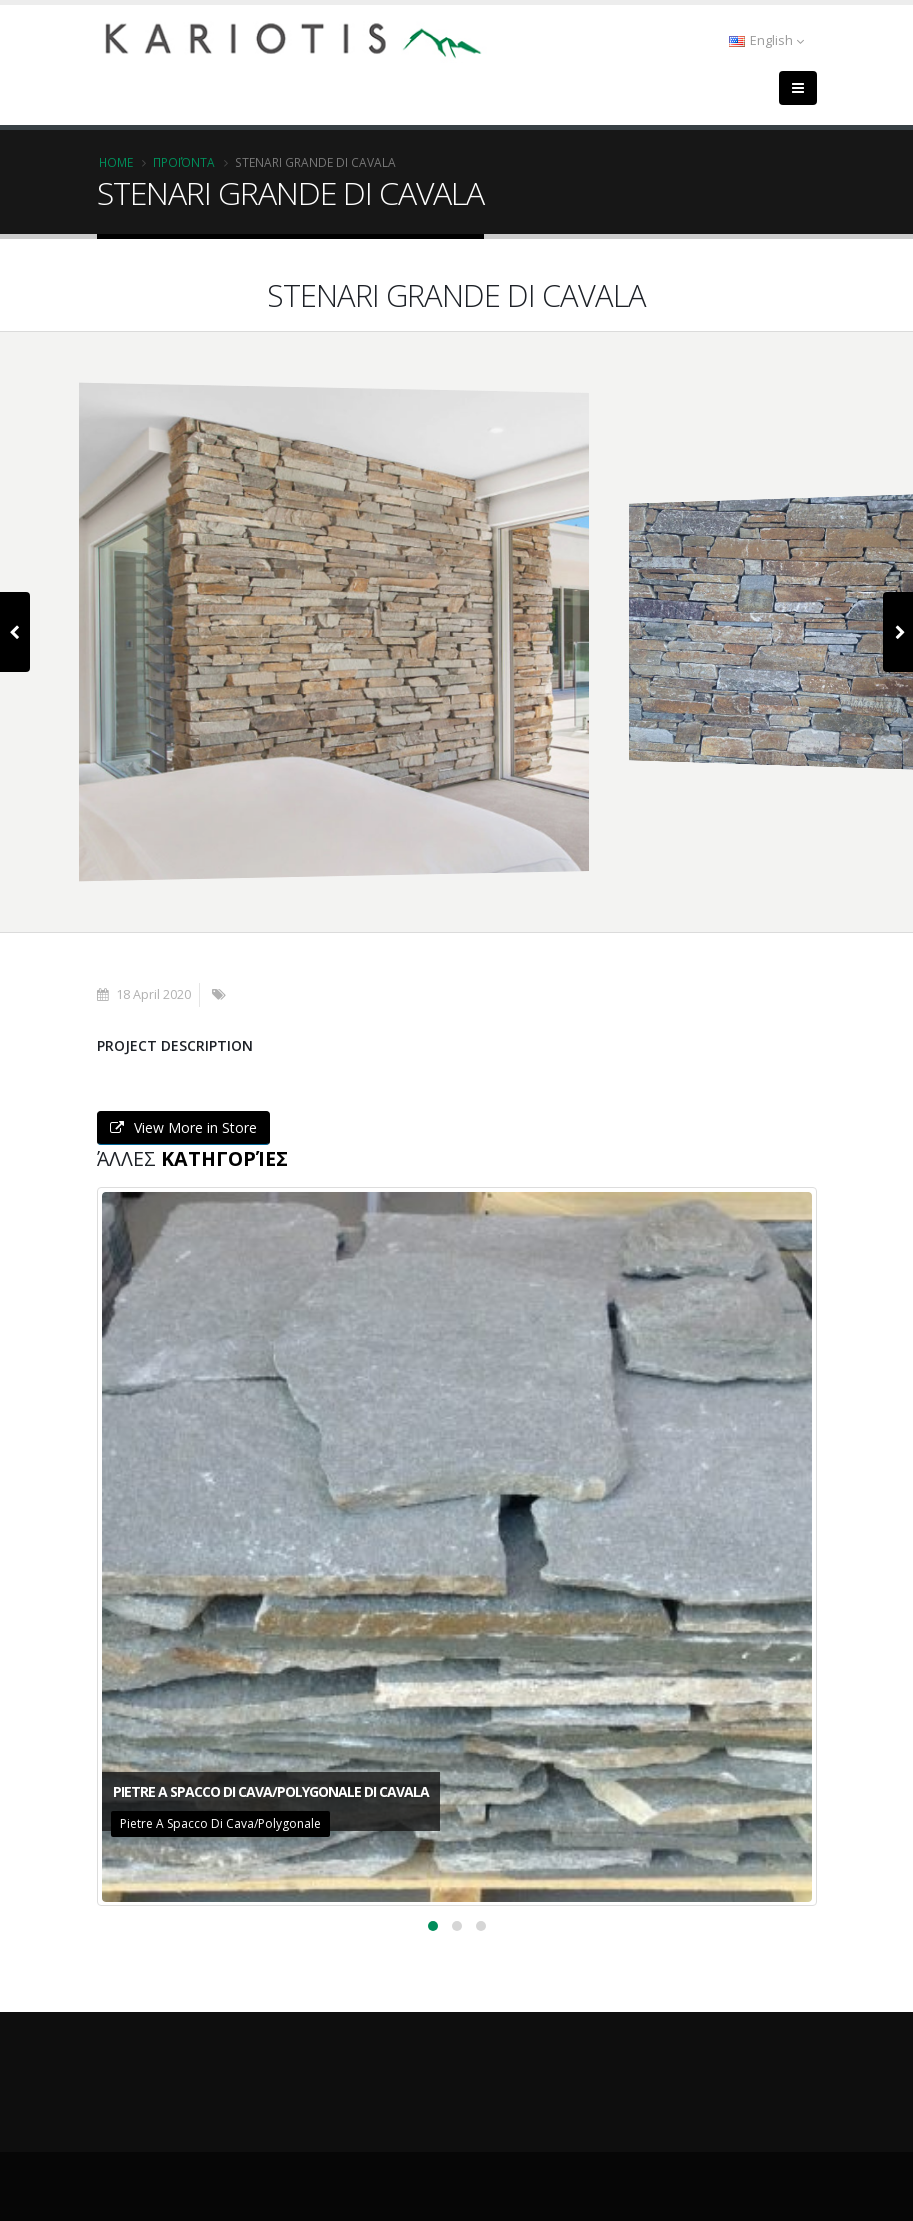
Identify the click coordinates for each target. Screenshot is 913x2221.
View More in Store (183, 1127)
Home (116, 162)
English (766, 40)
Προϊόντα (184, 162)
